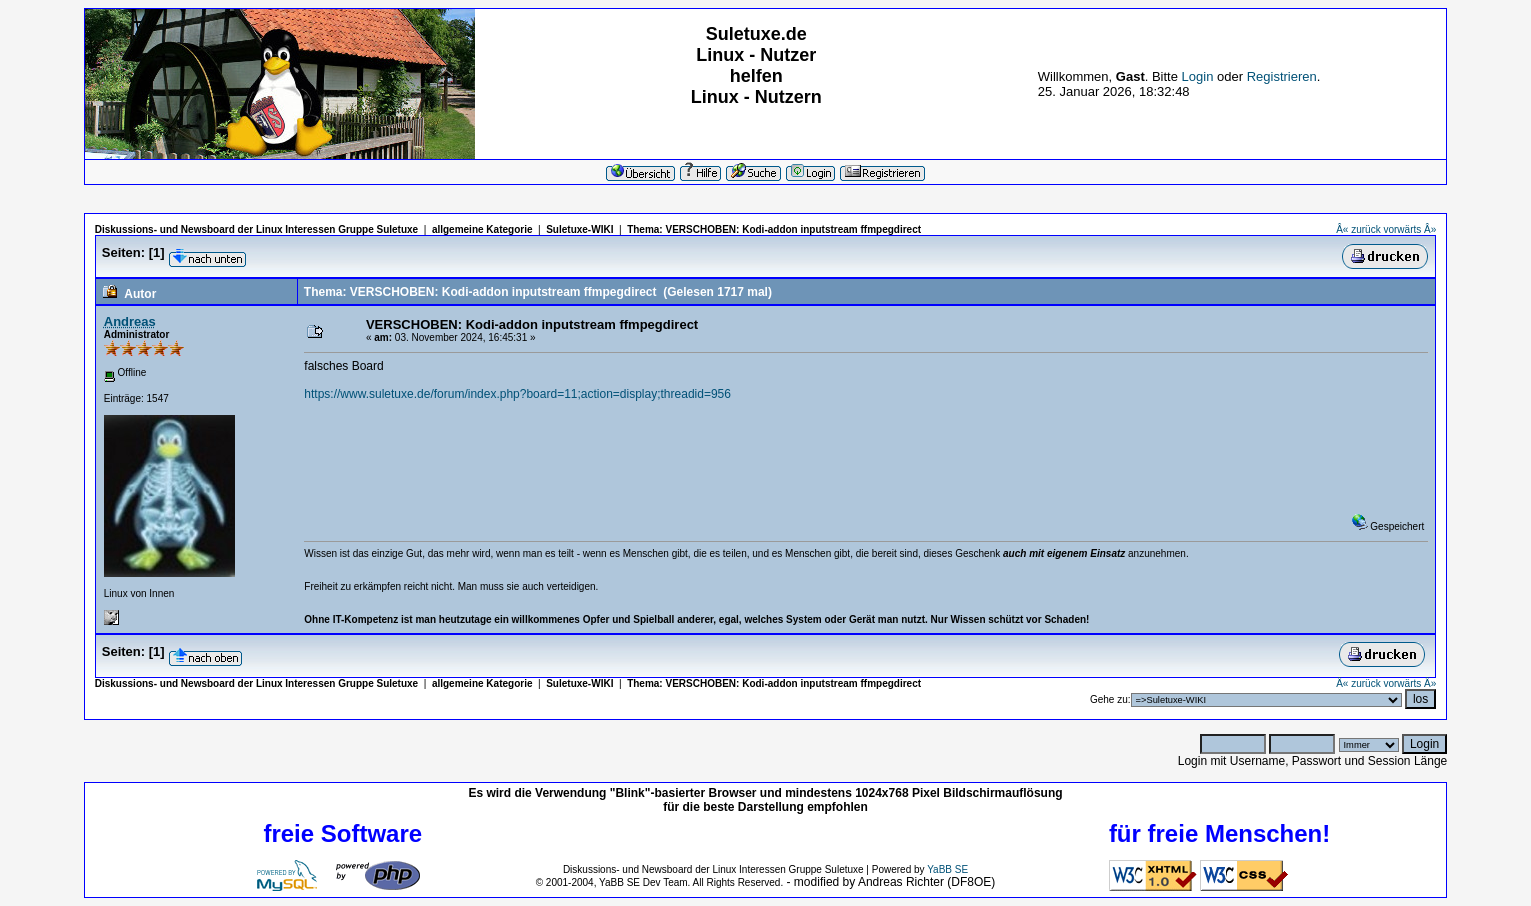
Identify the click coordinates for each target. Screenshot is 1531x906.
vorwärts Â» (1409, 229)
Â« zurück (1358, 229)
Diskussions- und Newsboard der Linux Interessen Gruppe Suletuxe (256, 229)
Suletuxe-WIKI (579, 229)
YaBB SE (947, 869)
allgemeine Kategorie (482, 229)
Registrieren (1282, 76)
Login (1198, 76)
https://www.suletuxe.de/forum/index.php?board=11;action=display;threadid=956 (517, 394)
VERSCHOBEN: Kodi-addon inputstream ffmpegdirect (793, 229)
